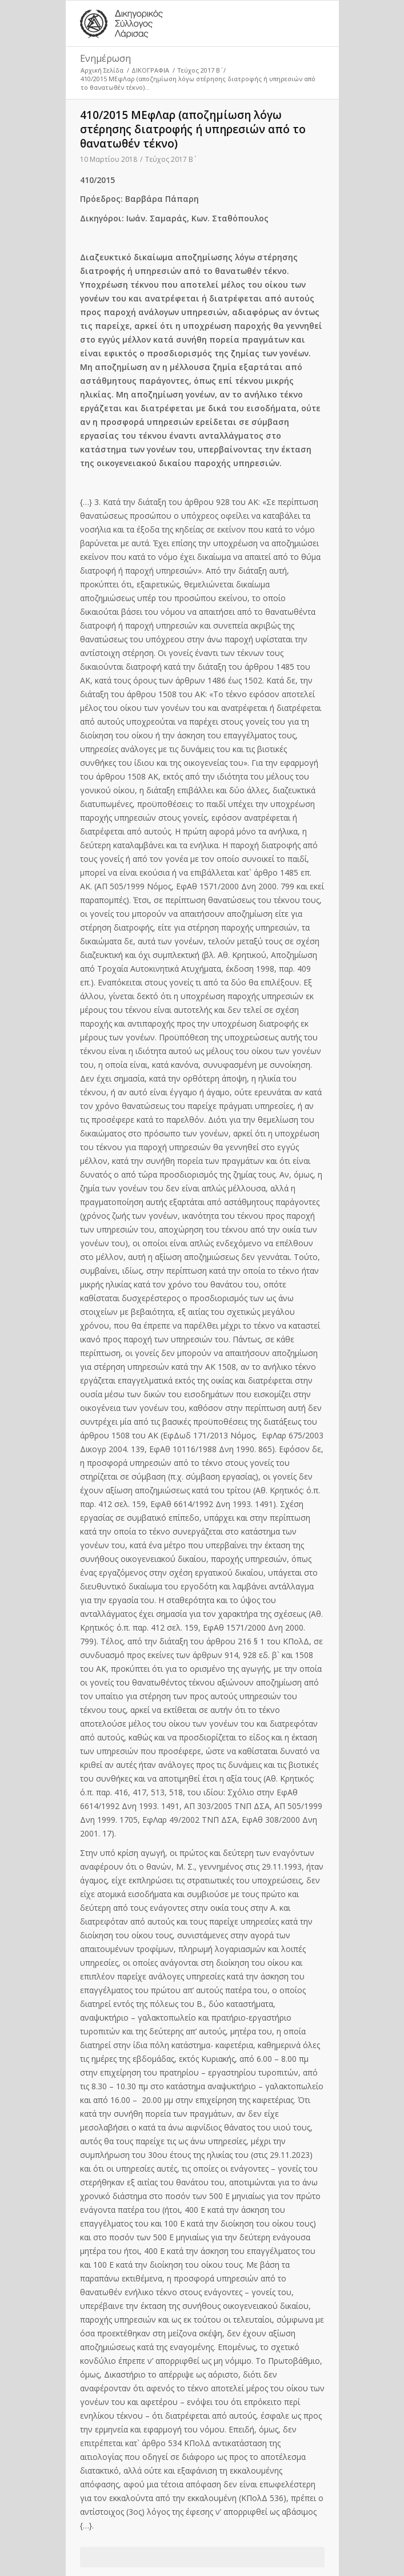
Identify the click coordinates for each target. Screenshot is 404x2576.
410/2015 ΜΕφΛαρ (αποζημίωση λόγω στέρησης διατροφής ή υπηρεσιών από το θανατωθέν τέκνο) (193, 129)
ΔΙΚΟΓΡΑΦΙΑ (150, 70)
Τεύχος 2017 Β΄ (198, 70)
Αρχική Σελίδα (102, 70)
